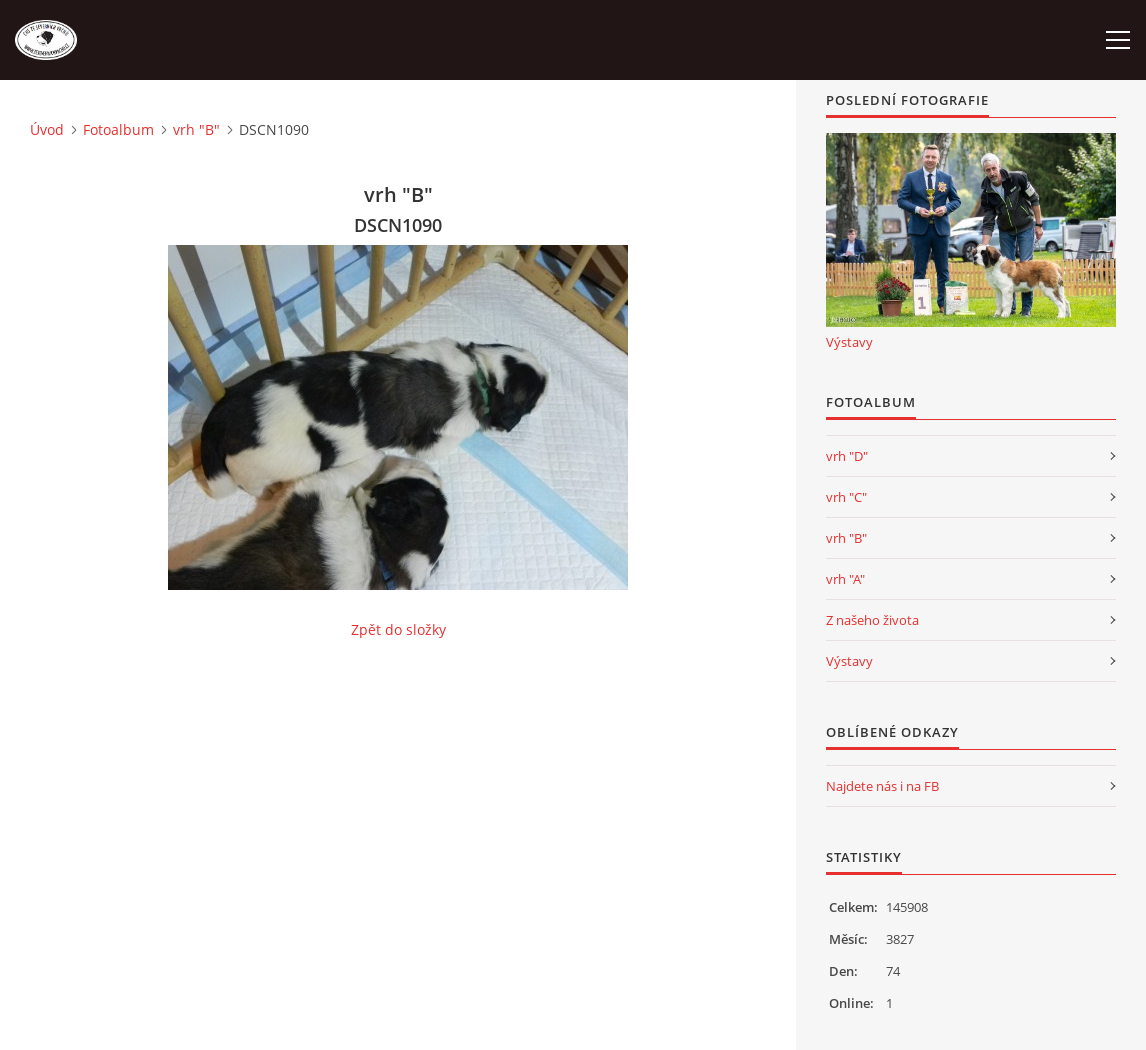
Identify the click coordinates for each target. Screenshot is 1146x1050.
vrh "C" (846, 497)
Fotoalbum (118, 129)
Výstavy (849, 342)
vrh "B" (196, 129)
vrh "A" (845, 579)
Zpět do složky (398, 629)
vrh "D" (847, 456)
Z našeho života (872, 620)
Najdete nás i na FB (882, 786)
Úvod (47, 129)
